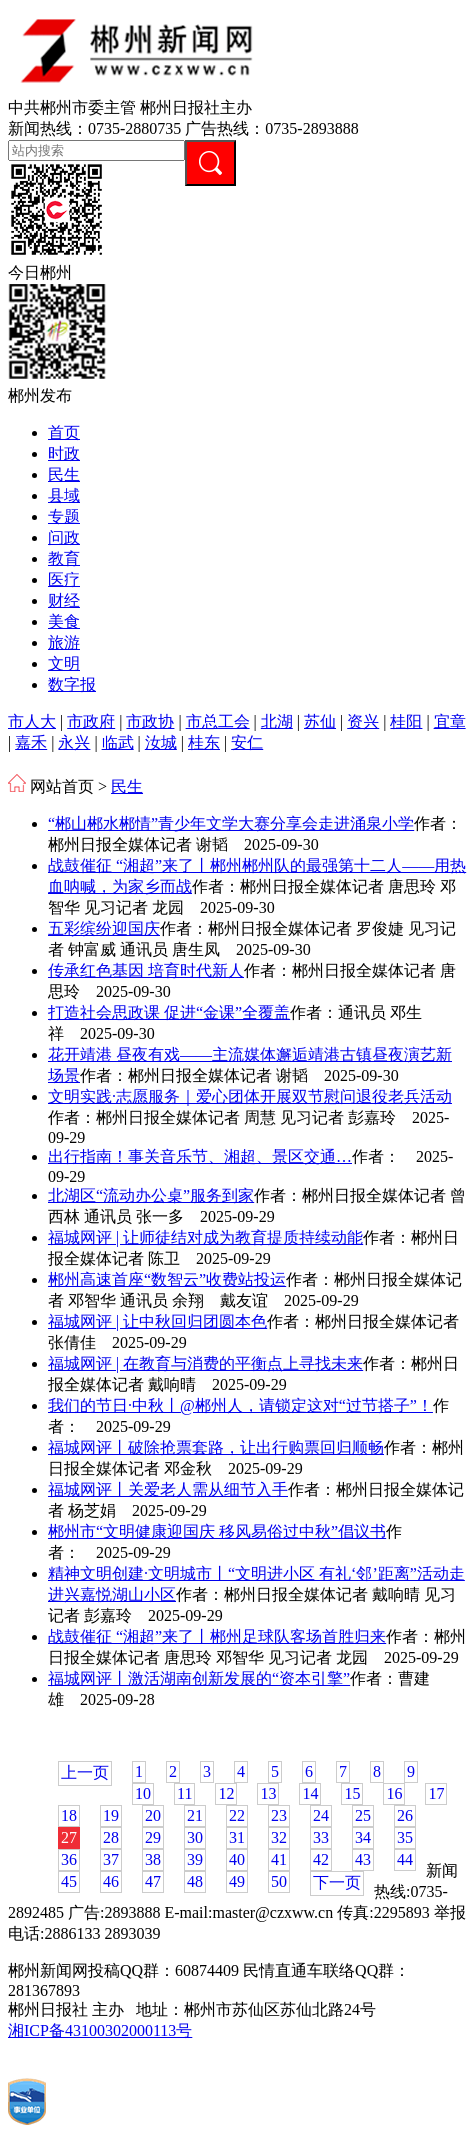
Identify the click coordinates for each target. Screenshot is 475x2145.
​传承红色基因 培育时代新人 (146, 970)
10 (143, 1793)
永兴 (74, 742)
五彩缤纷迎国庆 (104, 928)
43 (363, 1859)
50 (279, 1881)
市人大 (32, 721)
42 (321, 1859)
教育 (64, 558)
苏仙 (320, 721)
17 (436, 1793)
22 (237, 1815)
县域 (64, 495)
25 (363, 1815)
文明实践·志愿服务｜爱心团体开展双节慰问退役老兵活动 (250, 1096)
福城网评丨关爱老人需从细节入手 (168, 1489)
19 (111, 1815)
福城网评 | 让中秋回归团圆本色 (157, 1321)
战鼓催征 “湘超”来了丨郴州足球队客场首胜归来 (217, 1636)
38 (153, 1859)
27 (69, 1837)
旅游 (64, 642)
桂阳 (406, 721)
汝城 (161, 742)
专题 (64, 516)
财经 (64, 600)
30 (195, 1837)
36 (69, 1859)
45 (69, 1881)
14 (310, 1793)
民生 (64, 474)
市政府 (91, 721)
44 (405, 1859)
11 (184, 1793)
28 (111, 1837)
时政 (64, 453)
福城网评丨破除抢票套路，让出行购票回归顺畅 (216, 1447)
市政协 (150, 721)
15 (352, 1793)
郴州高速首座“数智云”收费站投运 (167, 1279)
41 (279, 1859)
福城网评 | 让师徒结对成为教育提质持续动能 (205, 1237)
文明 (64, 663)
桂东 (204, 742)
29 (153, 1837)
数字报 (72, 684)
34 (363, 1837)
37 (111, 1859)
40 (237, 1859)
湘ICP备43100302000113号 (100, 2030)
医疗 (64, 579)
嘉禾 (31, 742)
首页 (64, 432)
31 (237, 1837)
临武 (118, 742)
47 (153, 1881)
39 (195, 1859)
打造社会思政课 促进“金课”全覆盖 (169, 1012)
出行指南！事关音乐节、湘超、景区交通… (200, 1156)
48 (195, 1881)
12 (226, 1793)
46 (111, 1881)
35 (405, 1837)
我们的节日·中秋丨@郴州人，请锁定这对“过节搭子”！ (240, 1405)
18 (69, 1815)
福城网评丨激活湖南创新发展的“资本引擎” (199, 1678)
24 (321, 1815)
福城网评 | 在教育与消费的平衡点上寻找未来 (205, 1363)
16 (394, 1793)
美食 (64, 621)
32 (279, 1837)
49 (237, 1881)
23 (279, 1815)
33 (321, 1837)
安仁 (247, 742)
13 (268, 1793)
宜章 (450, 721)
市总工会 (218, 721)
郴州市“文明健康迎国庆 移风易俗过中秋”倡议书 (217, 1531)
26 (405, 1815)
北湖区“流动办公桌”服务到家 (151, 1195)
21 (195, 1815)
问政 (64, 537)
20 (153, 1815)
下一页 (337, 1882)
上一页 (85, 1772)
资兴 (363, 721)
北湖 (277, 721)
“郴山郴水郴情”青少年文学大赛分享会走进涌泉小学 (231, 823)
